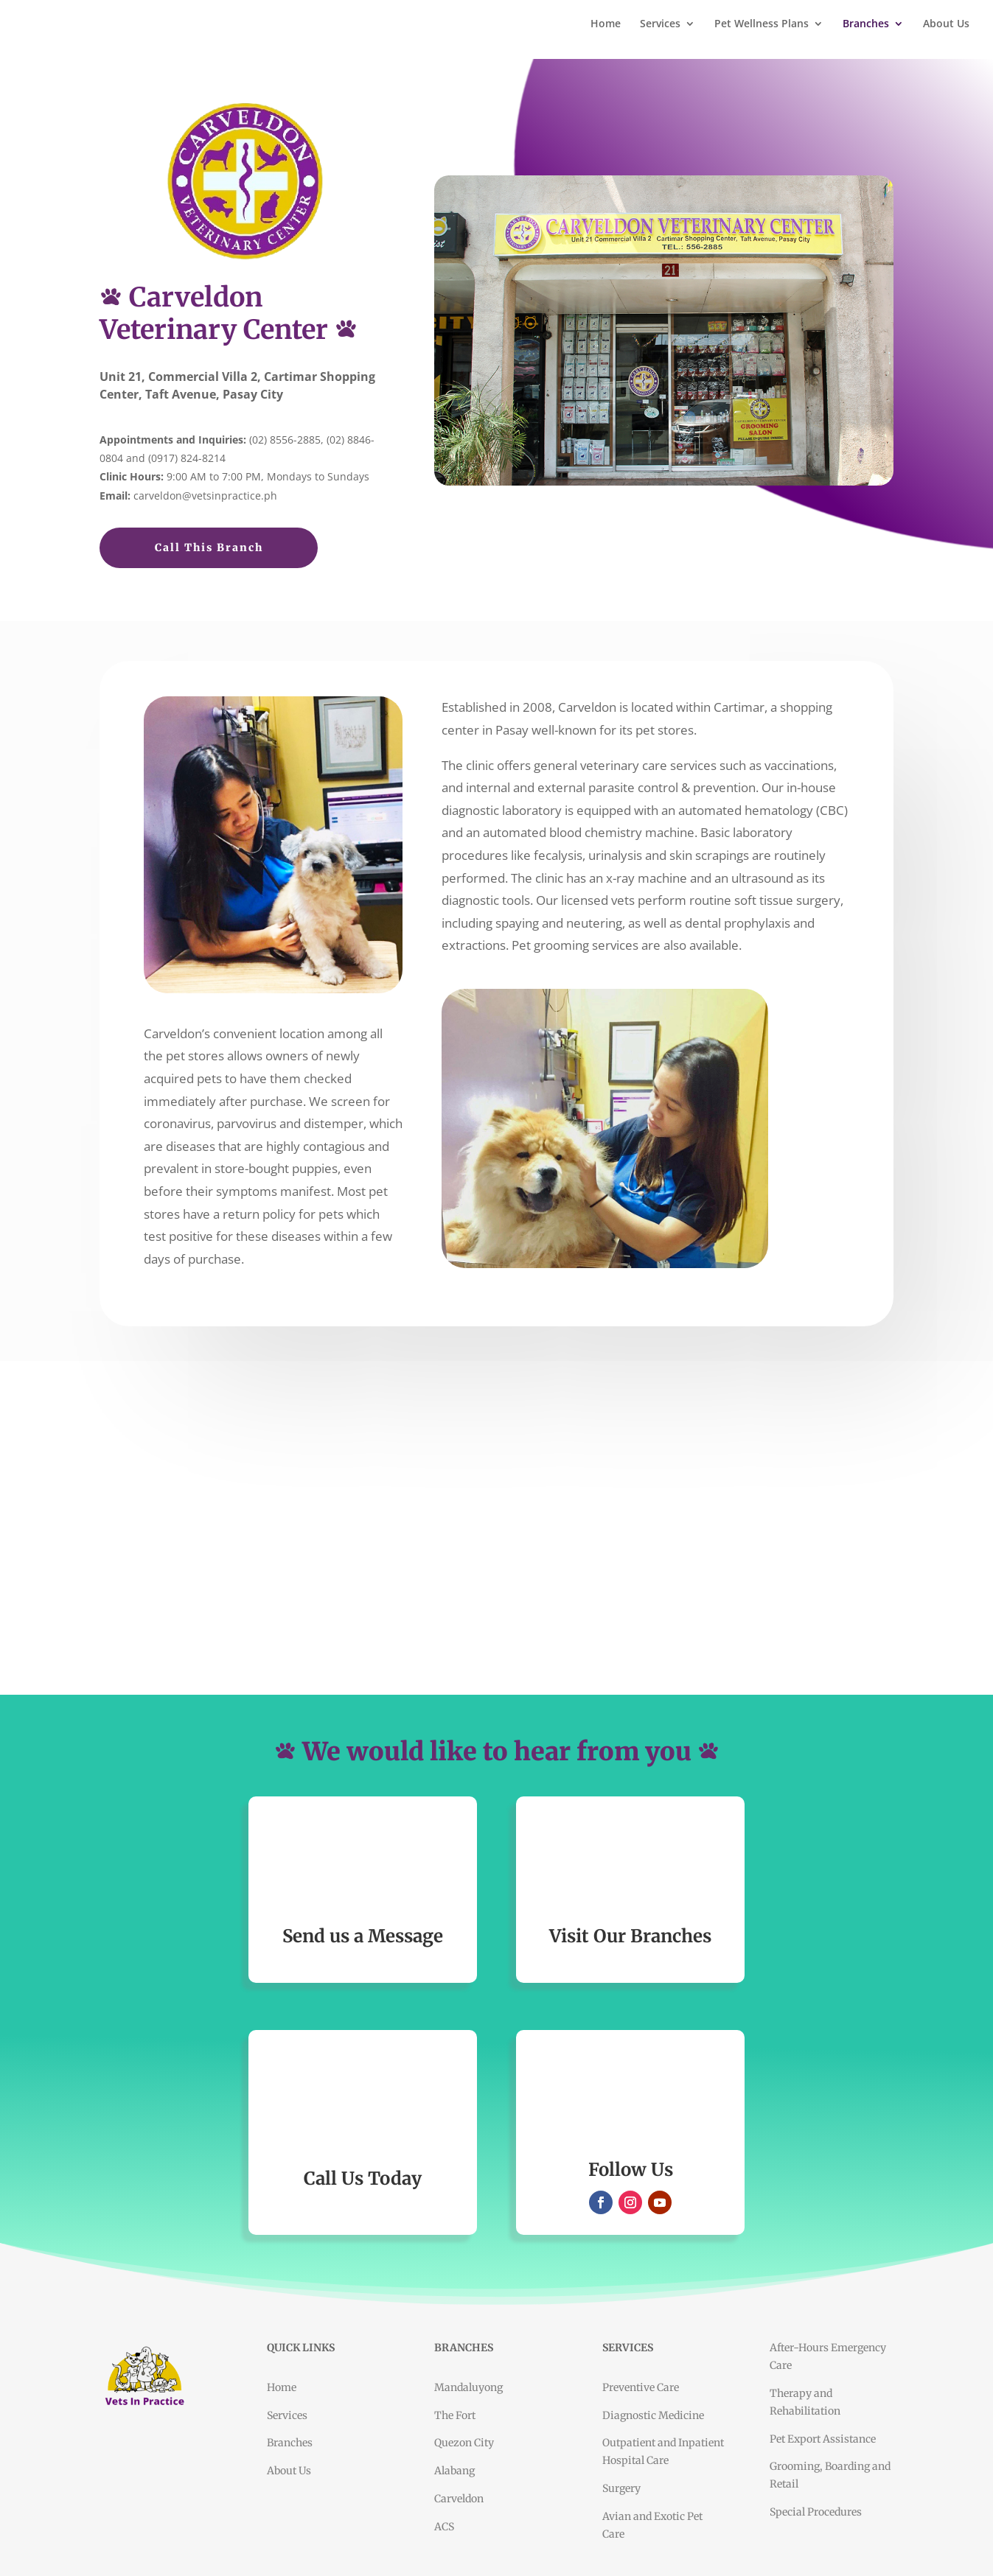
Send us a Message (362, 1936)
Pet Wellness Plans (761, 24)
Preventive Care (640, 2387)
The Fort (454, 2415)
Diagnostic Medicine (653, 2415)
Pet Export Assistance (823, 2439)
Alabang (454, 2470)
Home (605, 24)
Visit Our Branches (630, 1936)
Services (660, 24)
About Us (946, 24)
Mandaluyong (468, 2387)
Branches (866, 24)
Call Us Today (363, 2178)
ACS (444, 2526)
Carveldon (459, 2498)
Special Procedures (816, 2512)
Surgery (621, 2488)
